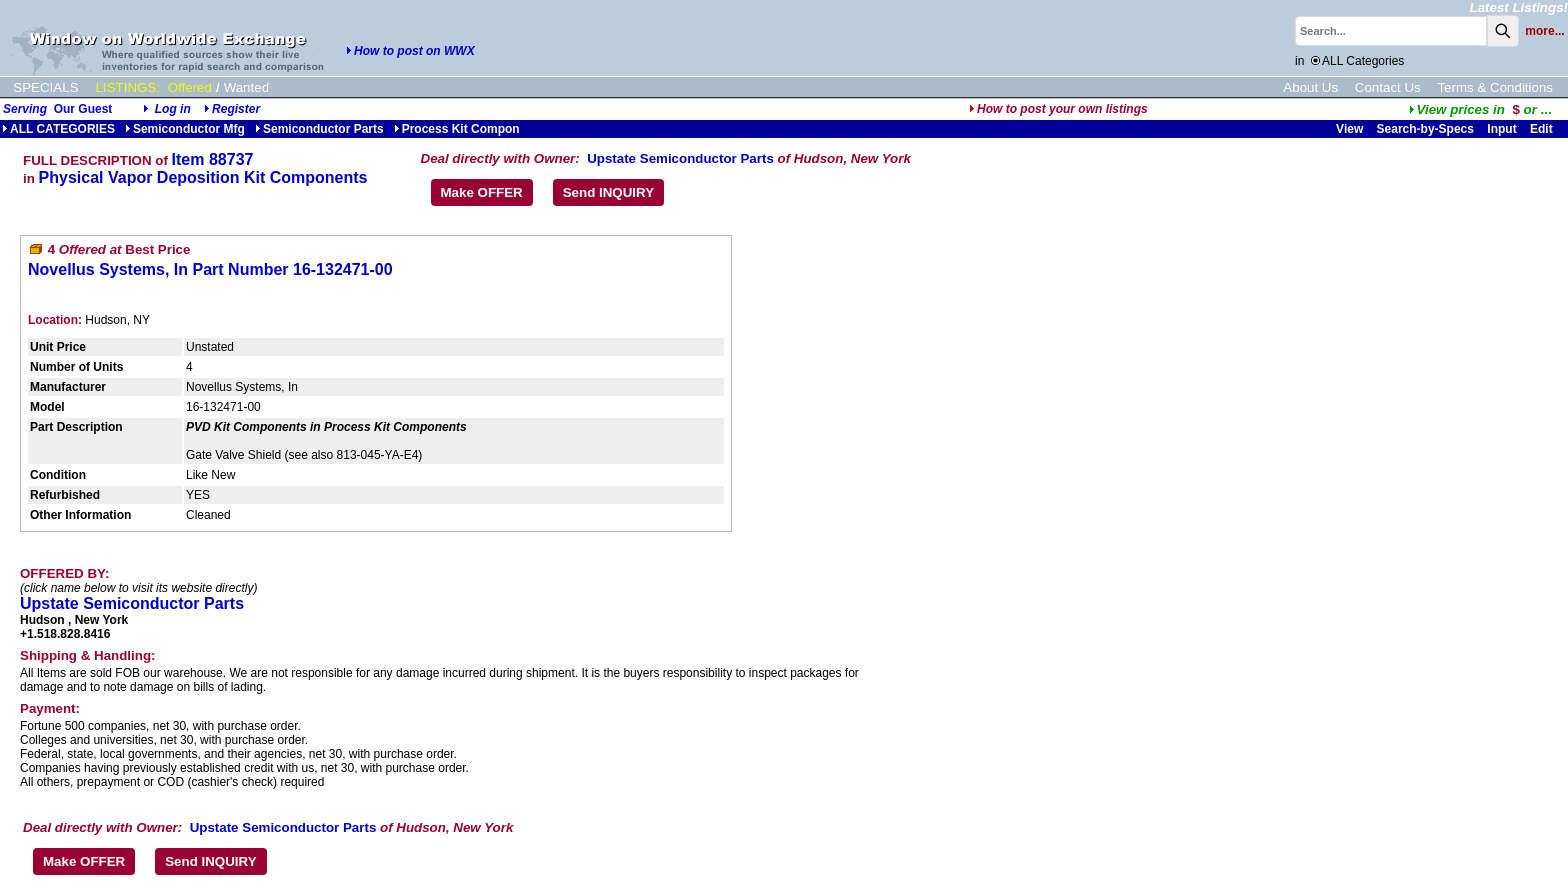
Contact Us (1388, 87)
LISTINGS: (128, 87)
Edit (1543, 129)
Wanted (246, 87)
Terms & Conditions (1495, 87)
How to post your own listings (1058, 109)
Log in (173, 109)
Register (236, 109)
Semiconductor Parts (319, 129)
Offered (190, 87)
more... (1544, 31)
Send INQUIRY (608, 192)
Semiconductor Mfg (185, 129)
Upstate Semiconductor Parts (680, 158)
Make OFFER (482, 192)
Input (1501, 129)
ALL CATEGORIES (58, 129)
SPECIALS (45, 87)
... (1480, 109)
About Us (1310, 87)
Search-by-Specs (1425, 129)
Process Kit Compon (457, 129)
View (1349, 129)
